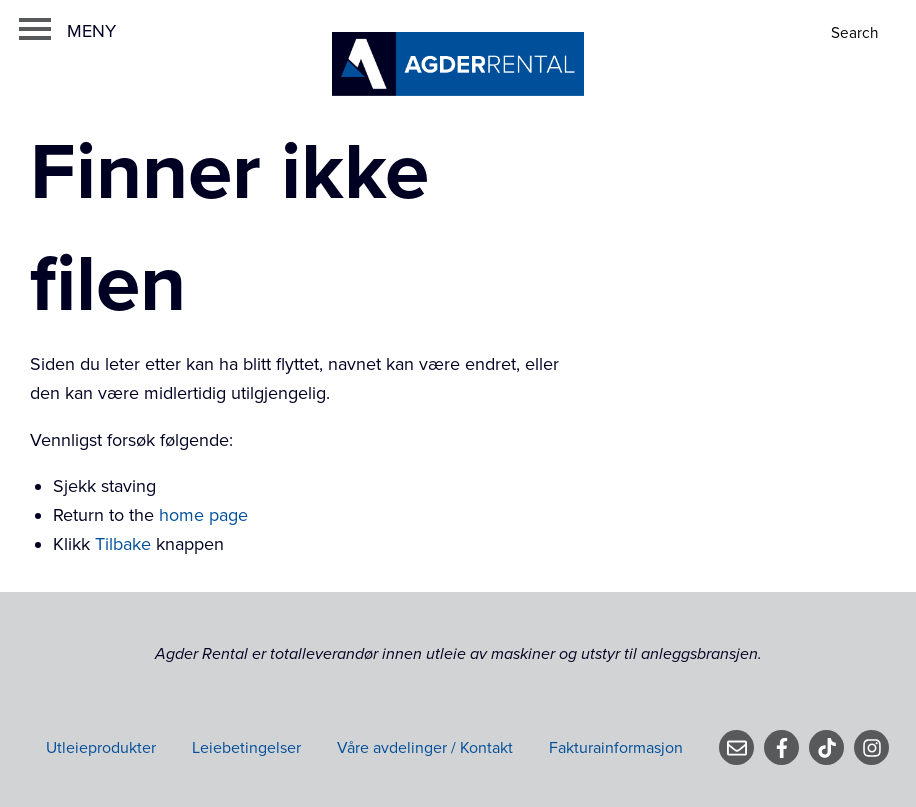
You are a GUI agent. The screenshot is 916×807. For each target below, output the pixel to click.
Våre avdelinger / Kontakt (425, 748)
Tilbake (123, 544)
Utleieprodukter (101, 748)
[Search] (856, 33)
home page (203, 515)
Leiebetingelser (246, 748)
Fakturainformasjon (616, 748)
